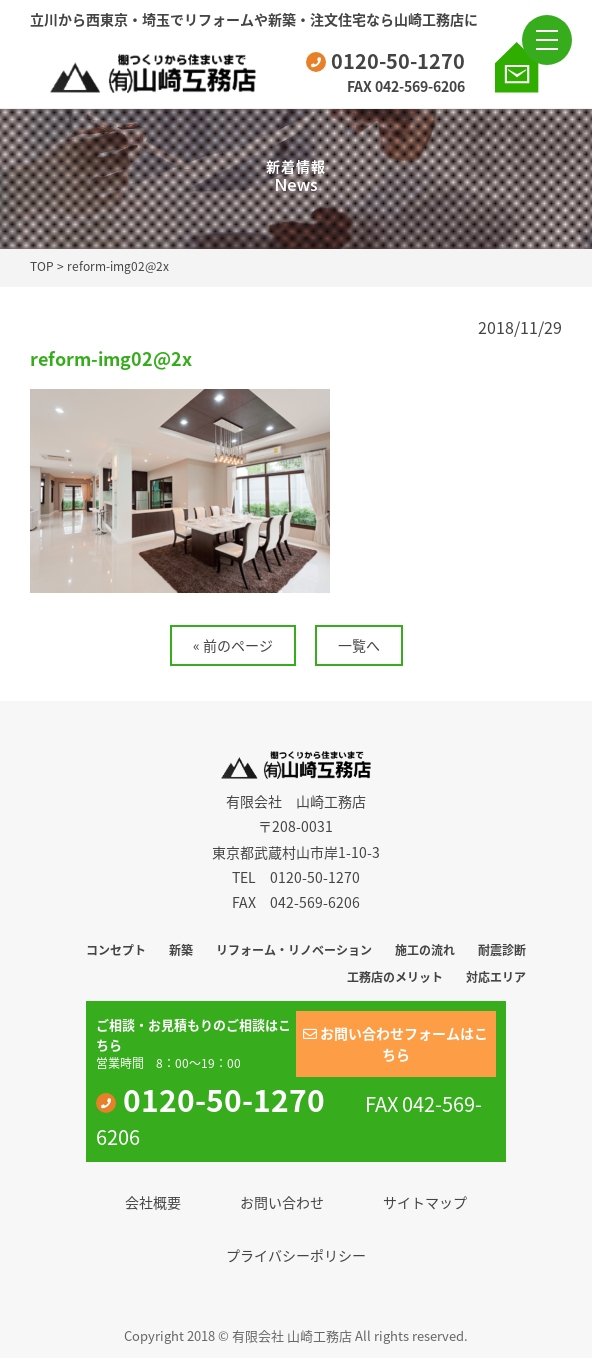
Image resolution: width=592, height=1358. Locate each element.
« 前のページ (233, 645)
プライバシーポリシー (296, 1255)
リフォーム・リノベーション (294, 950)
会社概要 (153, 1202)
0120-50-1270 (385, 60)
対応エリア (496, 977)
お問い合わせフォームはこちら (395, 1043)
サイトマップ (425, 1202)
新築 (181, 950)
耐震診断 (502, 950)
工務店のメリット (395, 977)
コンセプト (116, 950)
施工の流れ (425, 950)
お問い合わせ (282, 1202)
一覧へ (359, 645)
